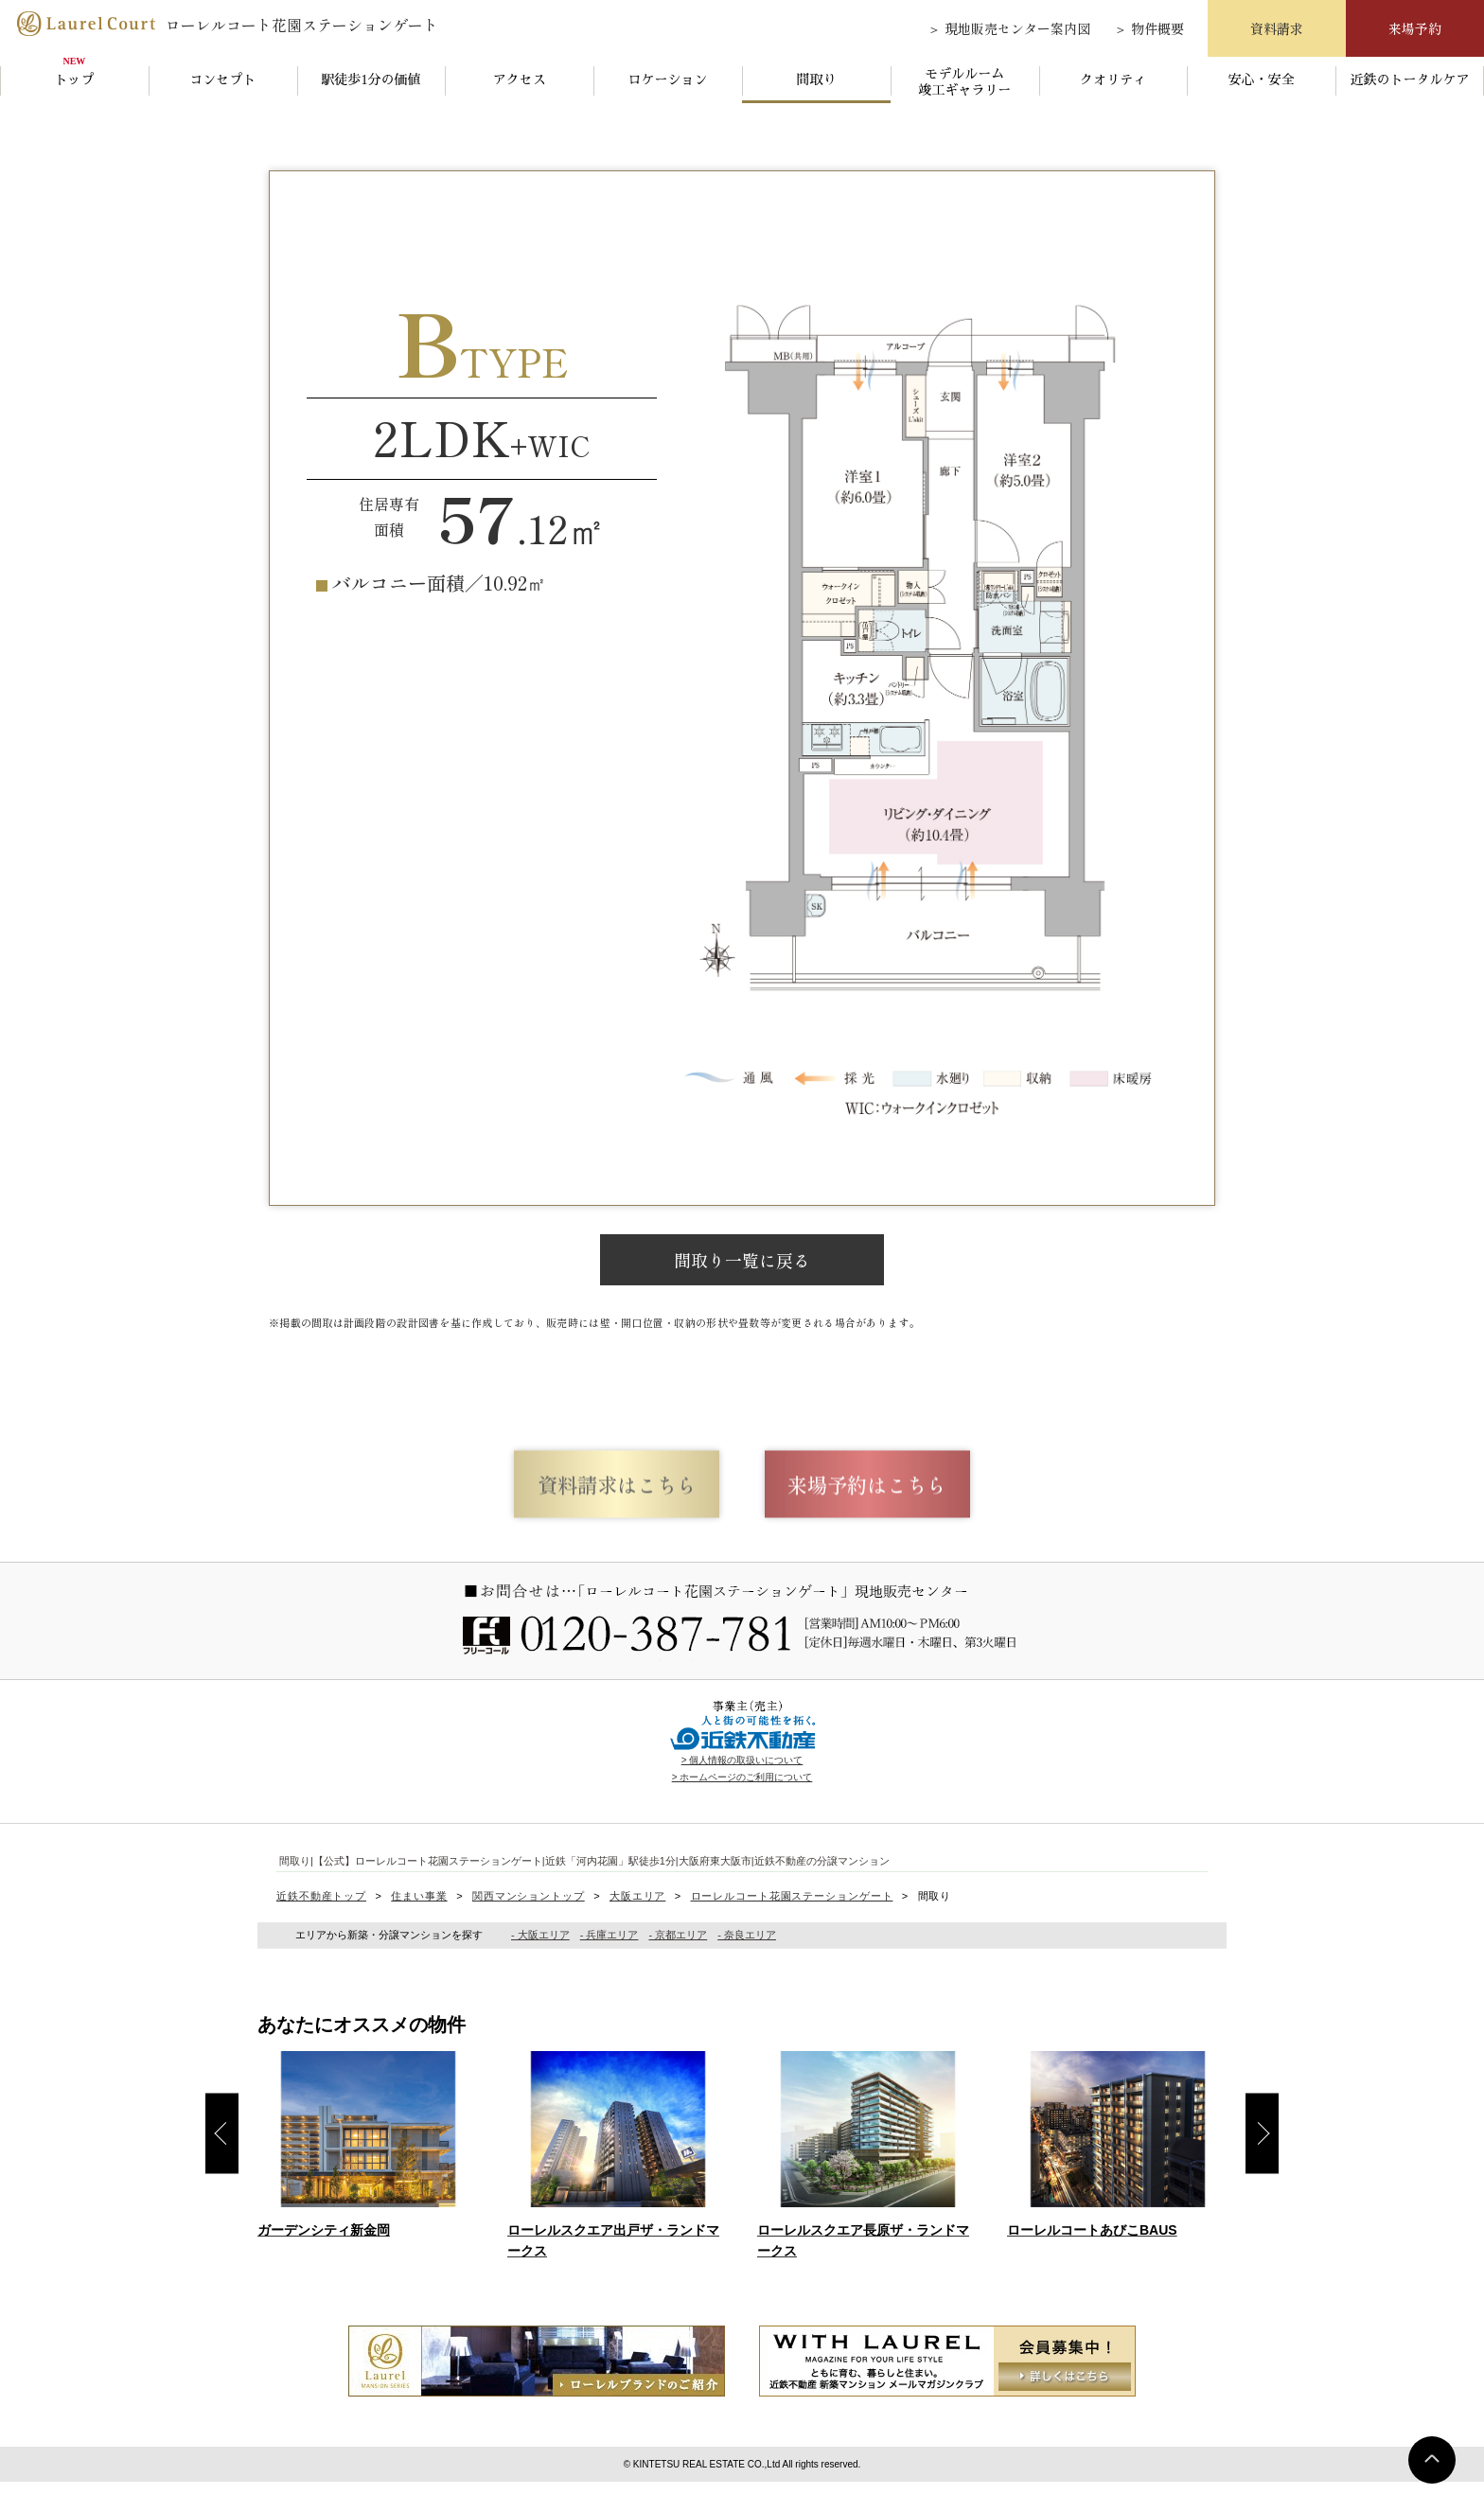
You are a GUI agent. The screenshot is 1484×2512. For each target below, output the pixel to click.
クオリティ (1113, 80)
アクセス (519, 80)
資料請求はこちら (553, 1507)
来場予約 (1414, 28)
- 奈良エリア (746, 1965)
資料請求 (1276, 28)
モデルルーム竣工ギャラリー (964, 82)
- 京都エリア (677, 1965)
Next (1262, 2163)
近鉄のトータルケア (1410, 80)
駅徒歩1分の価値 (371, 80)
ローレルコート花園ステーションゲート (226, 23)
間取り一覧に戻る (742, 1259)
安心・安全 (1261, 80)
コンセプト (222, 80)
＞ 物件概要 (1149, 28)
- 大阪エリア (540, 1965)
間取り (816, 80)
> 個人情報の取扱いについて (742, 1789)
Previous (221, 2163)
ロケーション (668, 80)
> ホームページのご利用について (742, 1806)
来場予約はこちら (931, 1507)
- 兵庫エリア (609, 1965)
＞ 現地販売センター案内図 (1009, 28)
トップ (74, 80)
